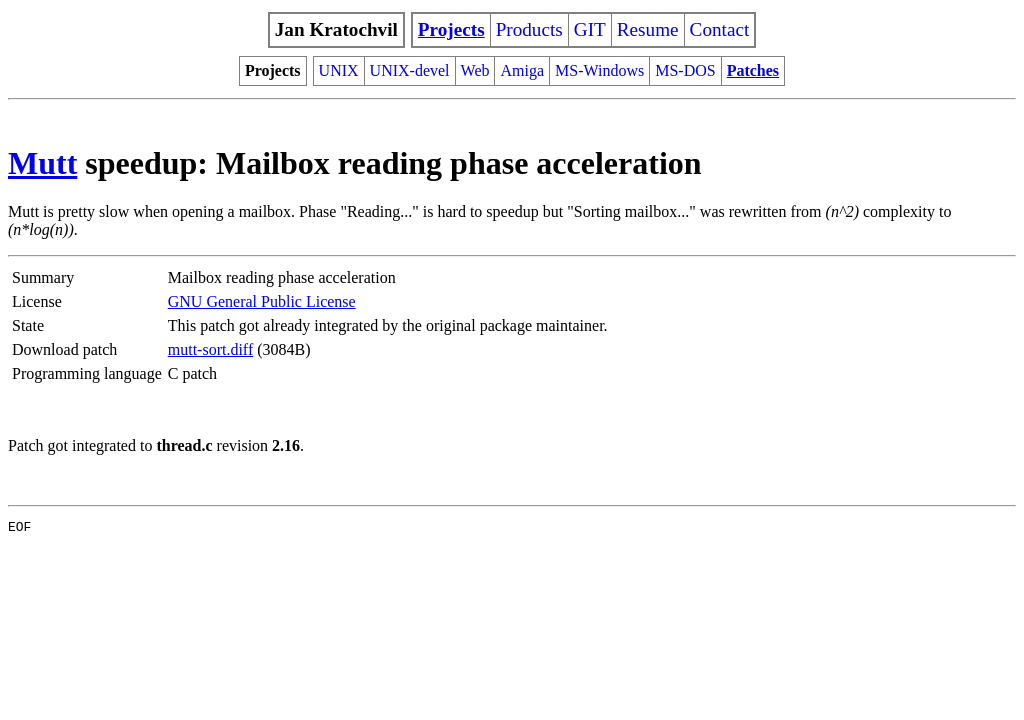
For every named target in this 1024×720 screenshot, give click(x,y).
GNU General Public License (262, 301)
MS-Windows (599, 70)
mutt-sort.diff (210, 349)
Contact (720, 29)
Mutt (42, 163)
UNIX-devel (410, 70)
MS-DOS (685, 70)
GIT (590, 29)
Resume (648, 29)
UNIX (339, 70)
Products (529, 29)
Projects (451, 29)
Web (475, 70)
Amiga (522, 70)
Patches (753, 70)
